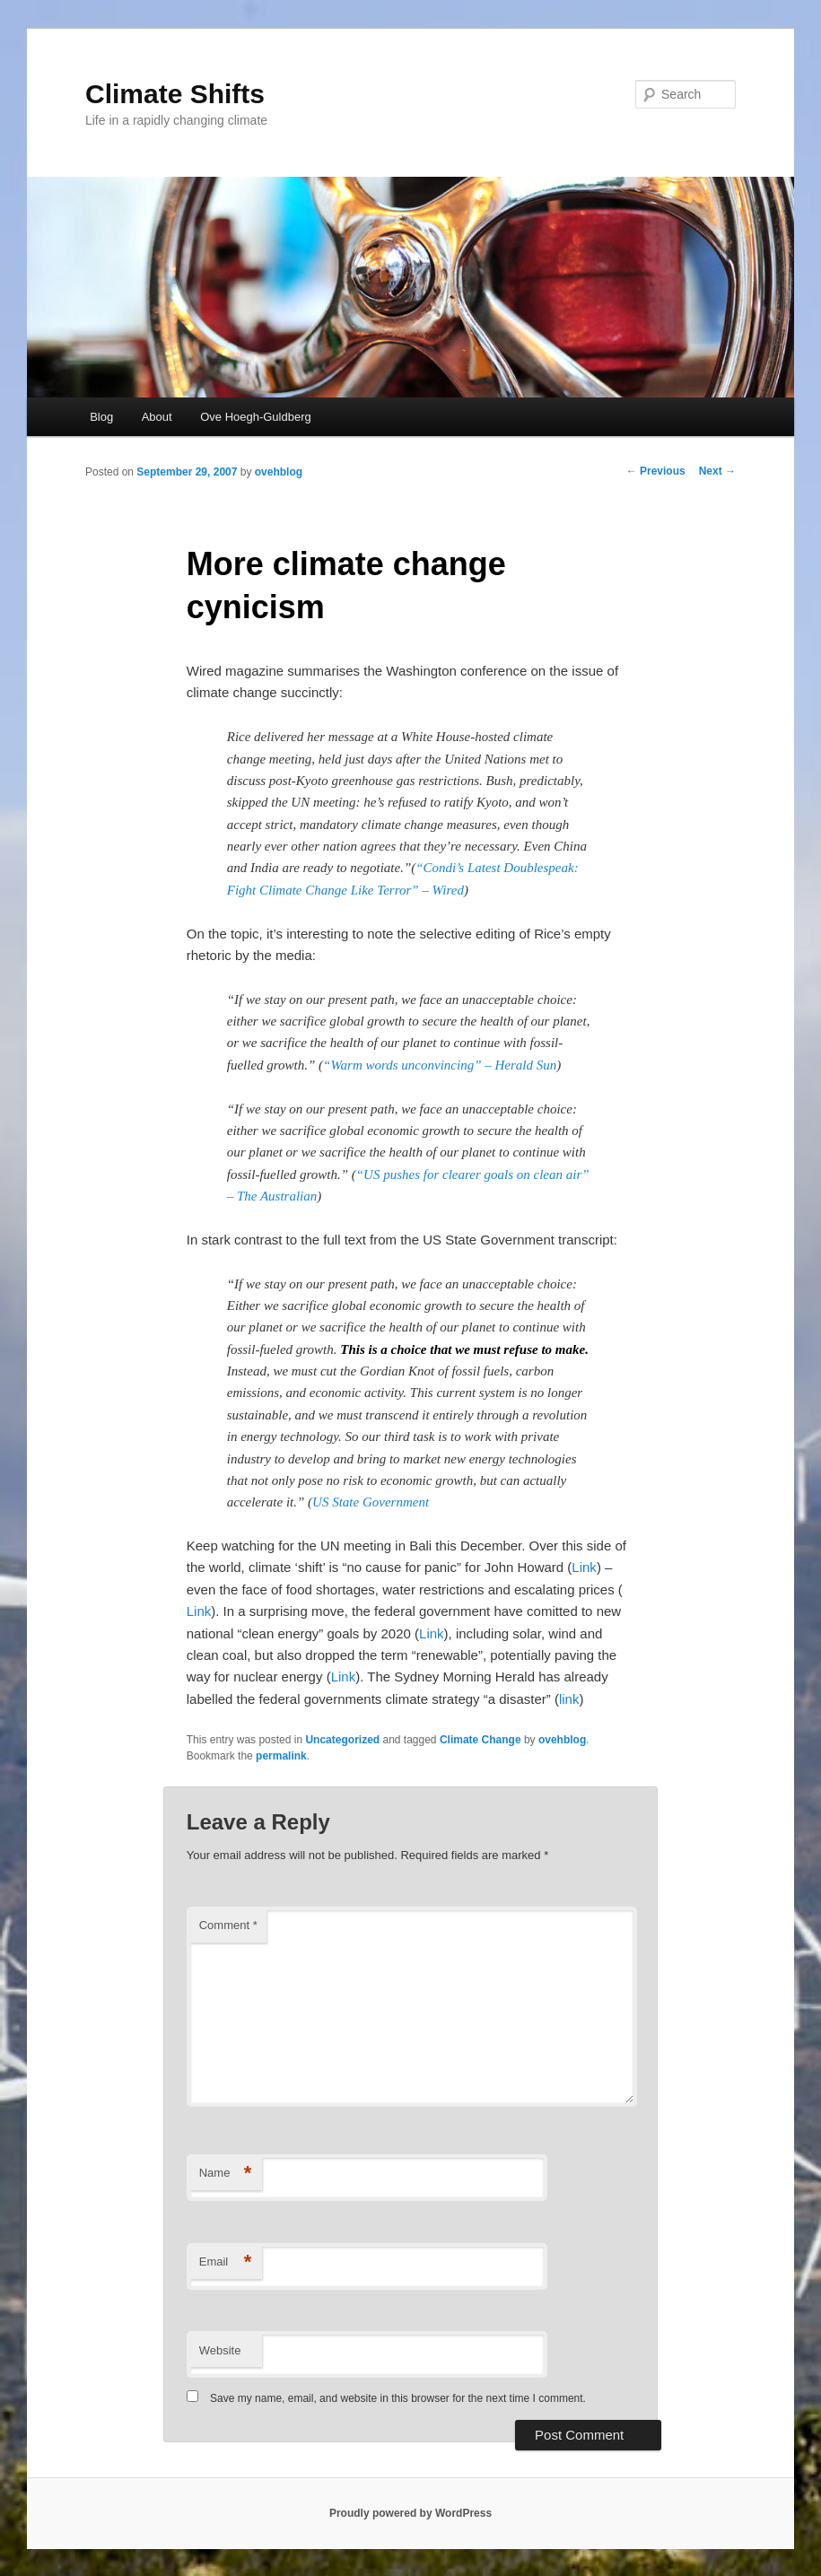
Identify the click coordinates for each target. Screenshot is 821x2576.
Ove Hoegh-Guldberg (255, 417)
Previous (656, 471)
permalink (281, 1756)
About (157, 417)
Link (584, 1567)
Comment (228, 1925)
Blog (101, 417)
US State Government (370, 1502)
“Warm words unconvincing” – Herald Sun (439, 1065)
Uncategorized (342, 1739)
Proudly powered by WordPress (410, 2513)
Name (225, 2174)
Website (220, 2350)
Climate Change (480, 1739)
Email (225, 2262)
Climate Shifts (175, 94)
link (569, 1699)
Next (717, 471)
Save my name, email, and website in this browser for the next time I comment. (398, 2398)
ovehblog (278, 472)
